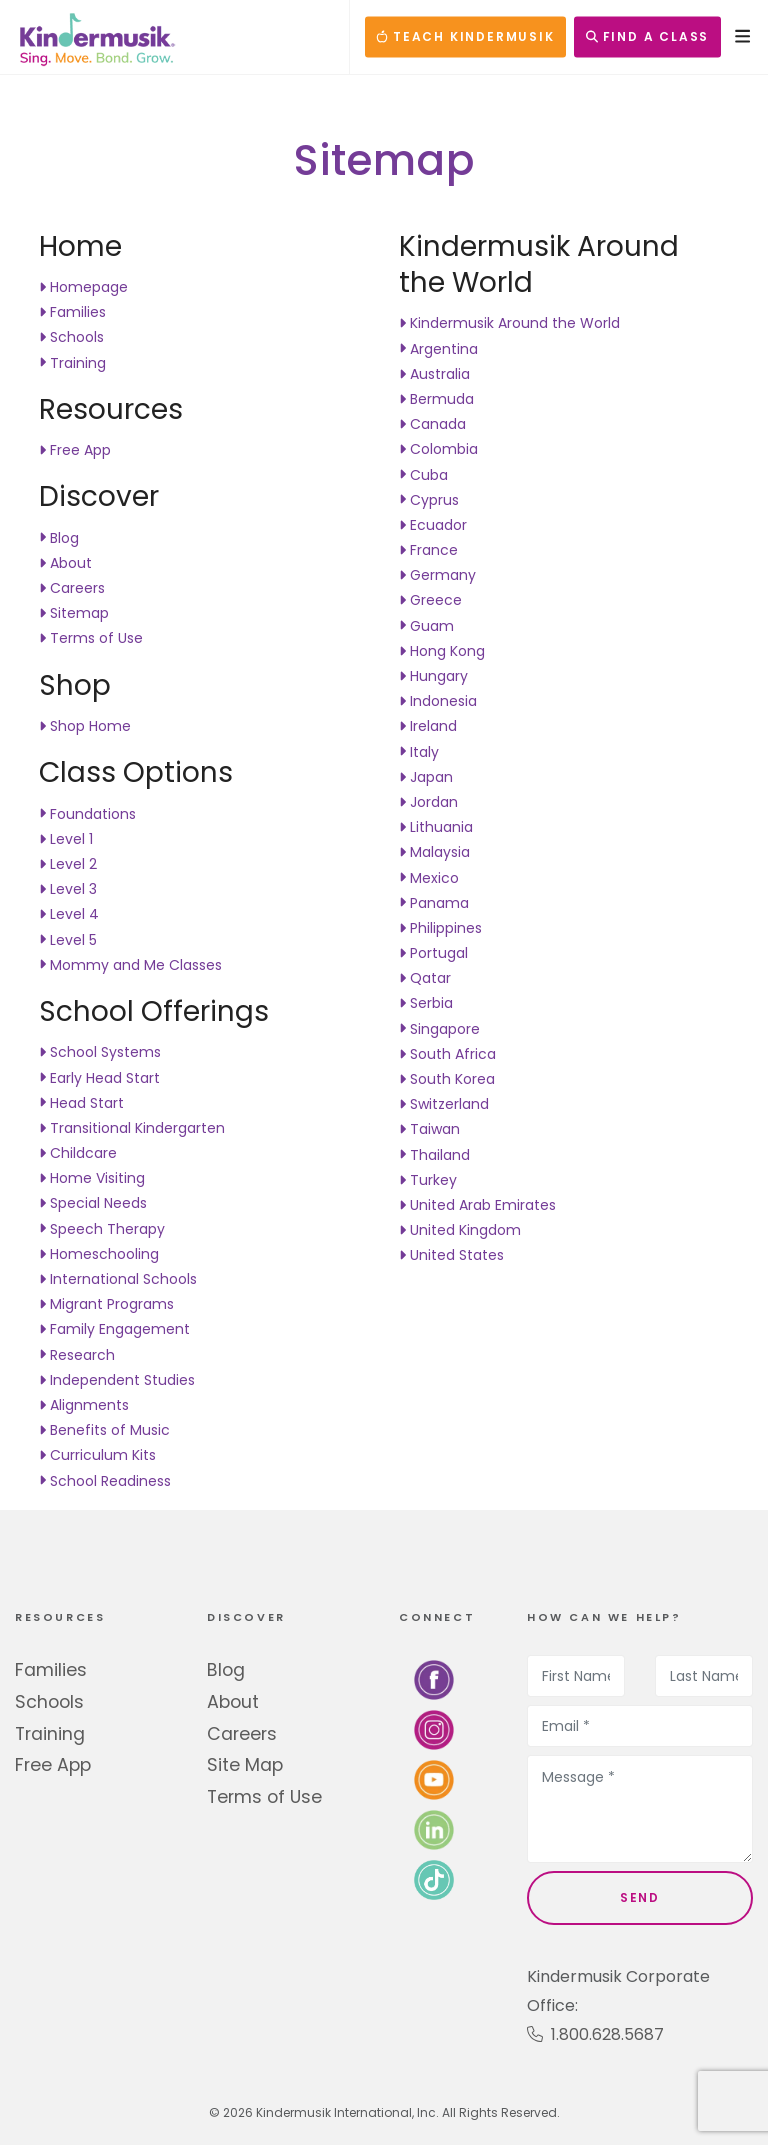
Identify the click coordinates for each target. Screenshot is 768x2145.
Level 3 (68, 889)
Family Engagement (114, 1329)
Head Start (81, 1103)
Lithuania (436, 827)
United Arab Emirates (477, 1205)
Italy (419, 752)
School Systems (100, 1052)
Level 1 (66, 839)
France (428, 550)
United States (451, 1255)
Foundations (87, 814)
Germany (437, 575)
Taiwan (429, 1129)
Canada (432, 424)
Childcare (78, 1153)
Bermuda (436, 399)
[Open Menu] (737, 36)
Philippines (440, 928)
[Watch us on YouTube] (434, 1779)
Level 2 (68, 864)
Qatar (425, 978)
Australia (434, 374)
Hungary (433, 676)
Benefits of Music (104, 1430)
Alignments (84, 1405)
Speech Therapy (102, 1229)
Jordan (428, 802)
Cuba (423, 475)
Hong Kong (442, 651)
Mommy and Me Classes (130, 965)
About (65, 563)
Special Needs (93, 1203)
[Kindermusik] (96, 37)
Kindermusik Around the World (509, 323)
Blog (59, 538)
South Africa (447, 1054)
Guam (426, 626)
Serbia (426, 1003)
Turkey (428, 1180)
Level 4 (69, 914)
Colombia (438, 449)
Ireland (428, 726)
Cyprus (429, 500)
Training (72, 363)
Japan (426, 777)
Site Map (245, 1765)
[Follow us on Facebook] (434, 1679)
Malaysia (434, 852)
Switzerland (444, 1104)
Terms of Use (91, 638)
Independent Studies (117, 1380)
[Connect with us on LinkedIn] (434, 1829)
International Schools (118, 1279)
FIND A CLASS (647, 36)
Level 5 (68, 940)
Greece (430, 600)
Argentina (438, 349)
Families (72, 312)
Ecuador (433, 525)
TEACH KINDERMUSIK (465, 36)
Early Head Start (99, 1078)
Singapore (439, 1029)
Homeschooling (99, 1254)
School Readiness (105, 1481)
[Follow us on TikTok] (434, 1879)
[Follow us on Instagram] (434, 1729)
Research (77, 1355)
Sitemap (74, 613)
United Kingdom (460, 1230)
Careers (72, 588)
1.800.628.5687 (595, 2034)
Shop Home (85, 726)
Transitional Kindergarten (132, 1128)
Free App (75, 450)
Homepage (83, 287)
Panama (434, 903)
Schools (71, 337)
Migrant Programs (106, 1304)
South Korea (447, 1079)
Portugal (433, 953)
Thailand (434, 1155)
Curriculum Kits (97, 1455)
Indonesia (438, 701)
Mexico (429, 878)
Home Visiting (92, 1178)
